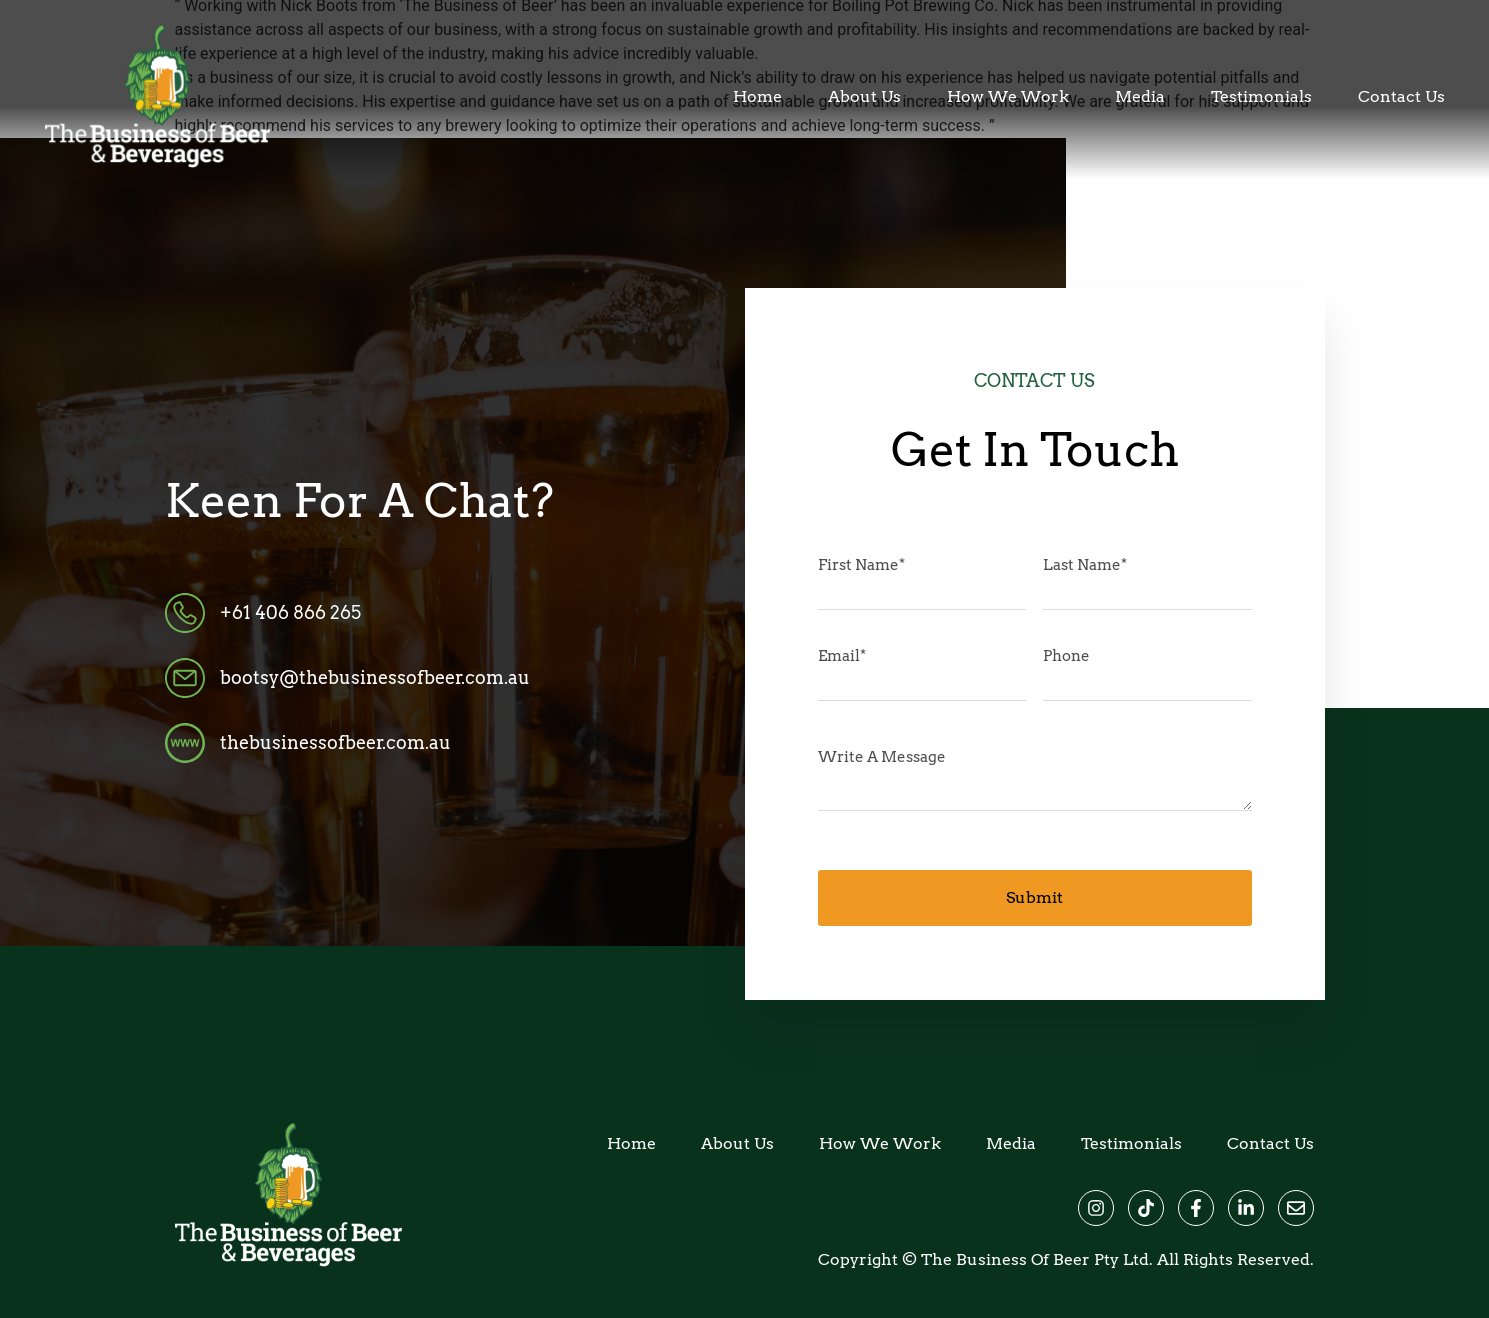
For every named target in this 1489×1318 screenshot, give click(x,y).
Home (757, 97)
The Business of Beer (1005, 1259)
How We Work (1008, 97)
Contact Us (1401, 97)
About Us (864, 97)
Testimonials (1261, 97)
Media (1140, 97)
